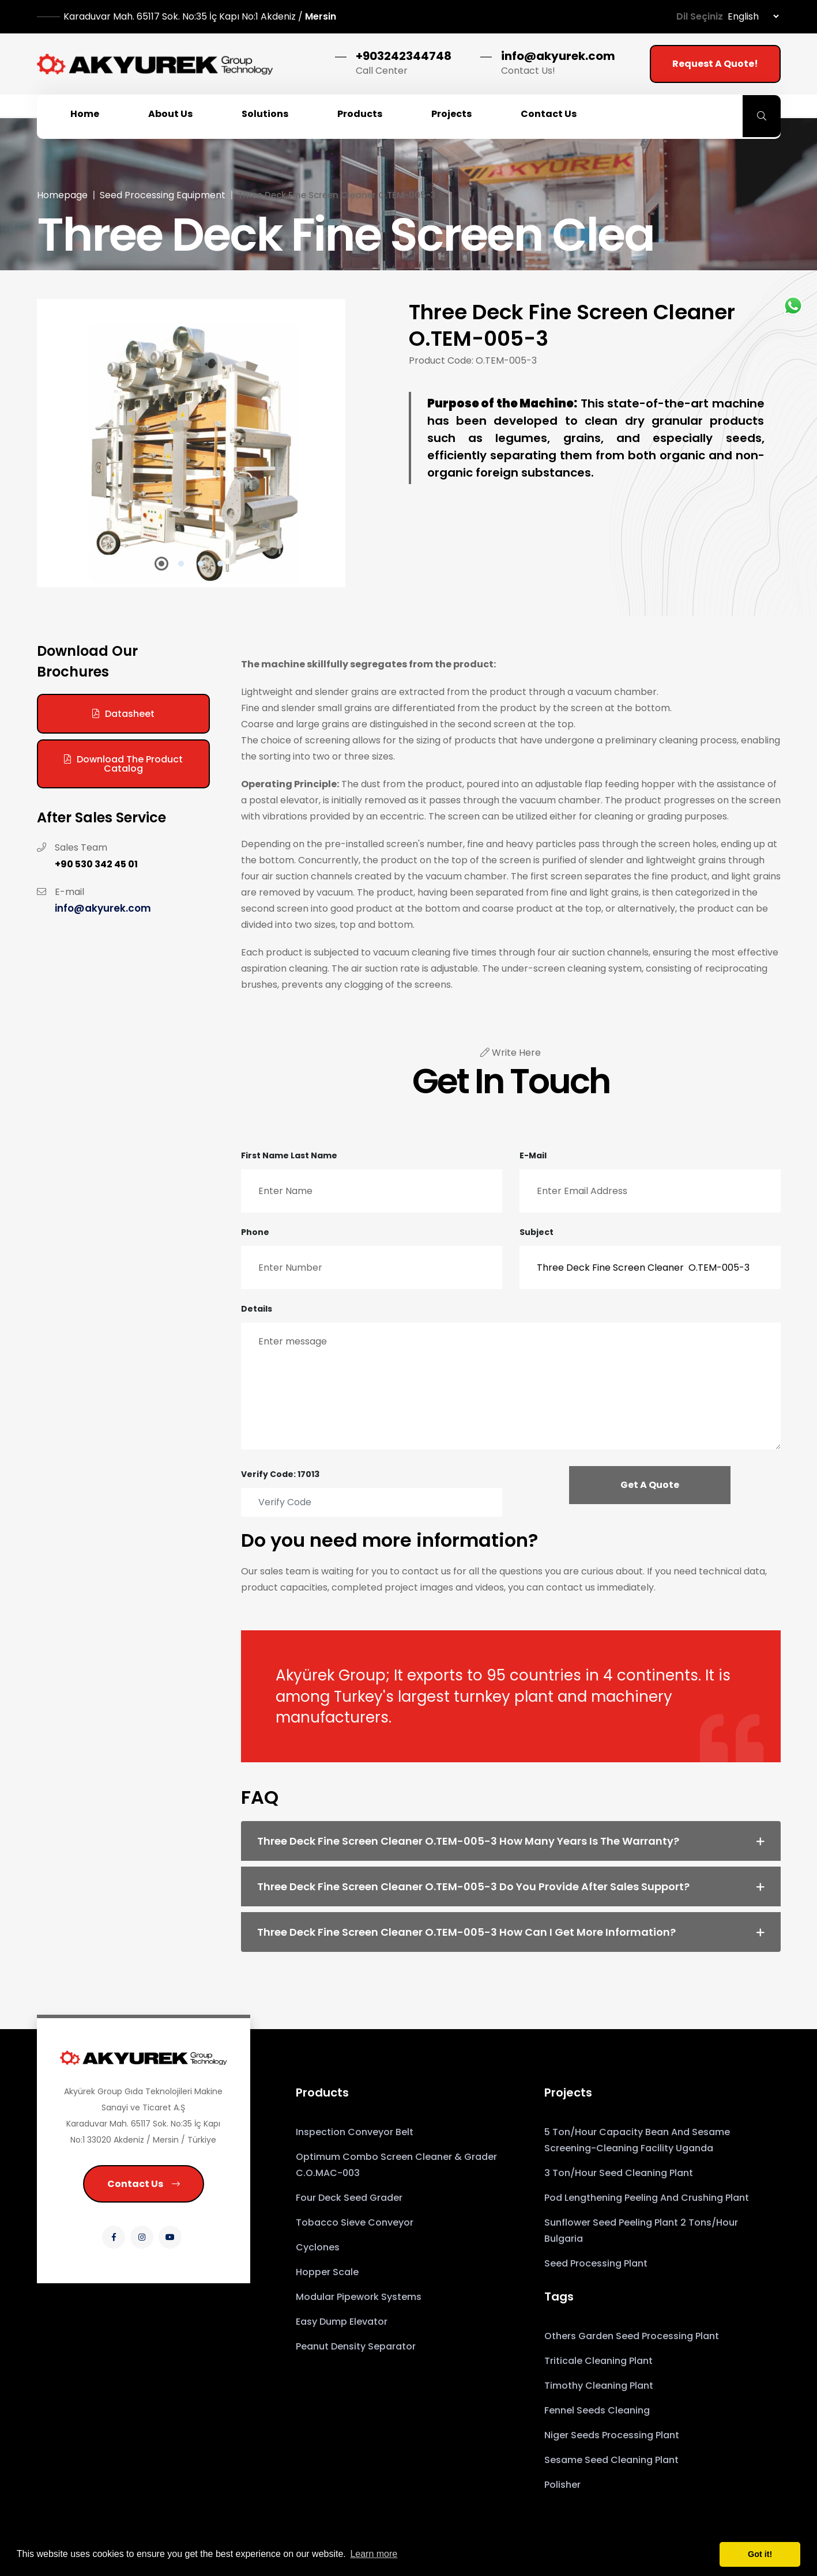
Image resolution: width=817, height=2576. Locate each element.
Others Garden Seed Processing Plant (631, 2336)
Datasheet (123, 713)
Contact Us (143, 2183)
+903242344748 (403, 56)
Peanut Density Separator (356, 2346)
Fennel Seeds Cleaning (597, 2410)
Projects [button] (451, 113)
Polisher (562, 2484)
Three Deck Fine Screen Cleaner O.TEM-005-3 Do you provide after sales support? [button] (473, 1886)
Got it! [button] (760, 2554)
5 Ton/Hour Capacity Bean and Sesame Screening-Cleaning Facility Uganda (637, 2140)
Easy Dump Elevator (341, 2321)
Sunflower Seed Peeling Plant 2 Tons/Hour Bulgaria (641, 2230)
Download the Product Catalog (123, 764)
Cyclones (318, 2247)
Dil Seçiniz (699, 16)
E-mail (533, 1155)
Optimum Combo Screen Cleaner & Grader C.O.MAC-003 (396, 2165)
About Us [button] (170, 113)
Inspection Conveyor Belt (354, 2132)
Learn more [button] (373, 2554)
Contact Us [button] (549, 113)
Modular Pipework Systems (358, 2296)
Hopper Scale (327, 2272)
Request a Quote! (715, 63)
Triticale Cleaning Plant (598, 2360)
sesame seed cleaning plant (611, 2460)
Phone (255, 1232)
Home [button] (84, 113)
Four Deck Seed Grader (349, 2197)
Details (256, 1309)
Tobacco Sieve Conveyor (354, 2222)
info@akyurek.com (558, 56)
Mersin (199, 16)
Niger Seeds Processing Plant (611, 2435)
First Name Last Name (289, 1155)
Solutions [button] (265, 113)
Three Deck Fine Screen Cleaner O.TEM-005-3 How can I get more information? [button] (466, 1932)
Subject (536, 1232)
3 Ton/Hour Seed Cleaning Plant (618, 2173)
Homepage (62, 195)
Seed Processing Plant (595, 2263)
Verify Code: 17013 (280, 1474)
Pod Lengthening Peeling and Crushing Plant (646, 2197)
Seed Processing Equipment (162, 195)
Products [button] (359, 113)
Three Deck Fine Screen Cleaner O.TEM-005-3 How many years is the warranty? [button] (468, 1841)
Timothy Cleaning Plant (598, 2385)
